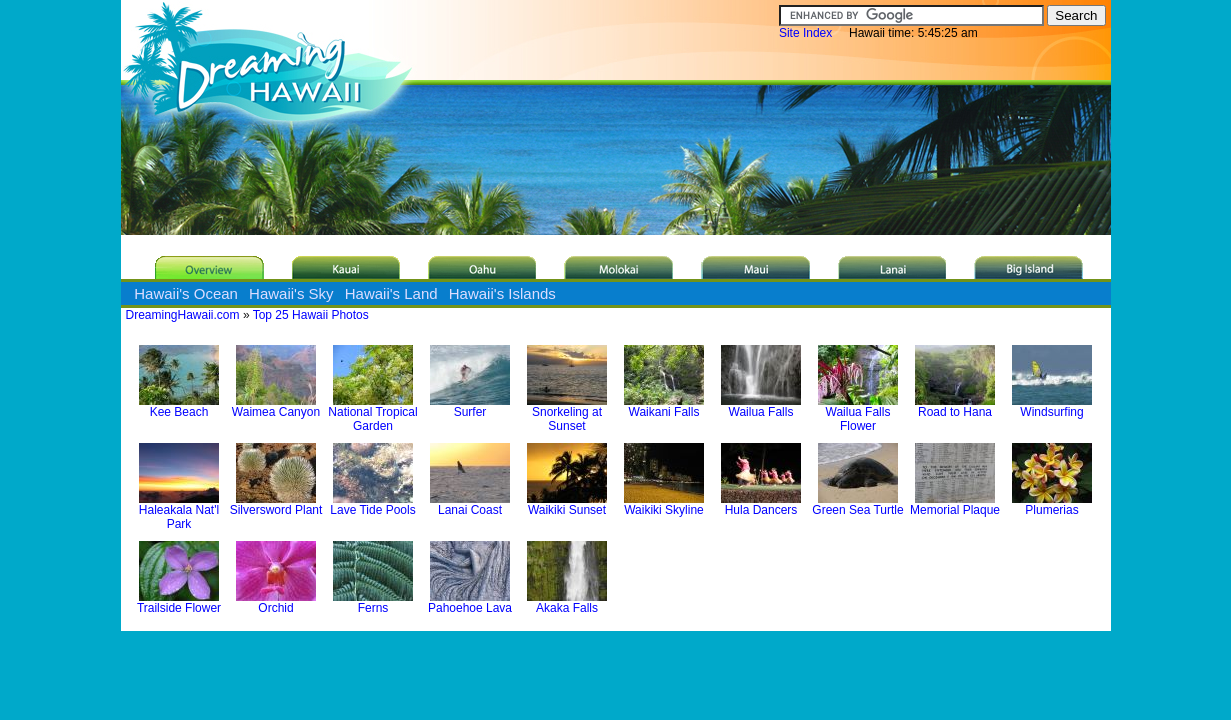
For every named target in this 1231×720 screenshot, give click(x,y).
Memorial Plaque (955, 504)
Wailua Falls (761, 406)
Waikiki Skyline (664, 504)
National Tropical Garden (372, 413)
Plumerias (1052, 504)
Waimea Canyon (276, 406)
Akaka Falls (567, 602)
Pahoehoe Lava (470, 602)
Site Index (805, 33)
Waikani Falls (664, 406)
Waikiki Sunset (567, 504)
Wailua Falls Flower (858, 413)
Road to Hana (955, 406)
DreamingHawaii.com (183, 315)
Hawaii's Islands (502, 293)
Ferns (373, 602)
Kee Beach (179, 406)
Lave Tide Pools (372, 504)
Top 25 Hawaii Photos (311, 315)
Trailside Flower (179, 602)
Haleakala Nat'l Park (179, 511)
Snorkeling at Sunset (567, 413)
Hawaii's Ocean (186, 293)
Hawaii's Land (391, 293)
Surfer (470, 406)
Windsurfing (1052, 406)
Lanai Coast (470, 504)
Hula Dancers (761, 504)
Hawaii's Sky (291, 293)
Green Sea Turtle (857, 504)
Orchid (276, 602)
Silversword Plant (276, 504)
